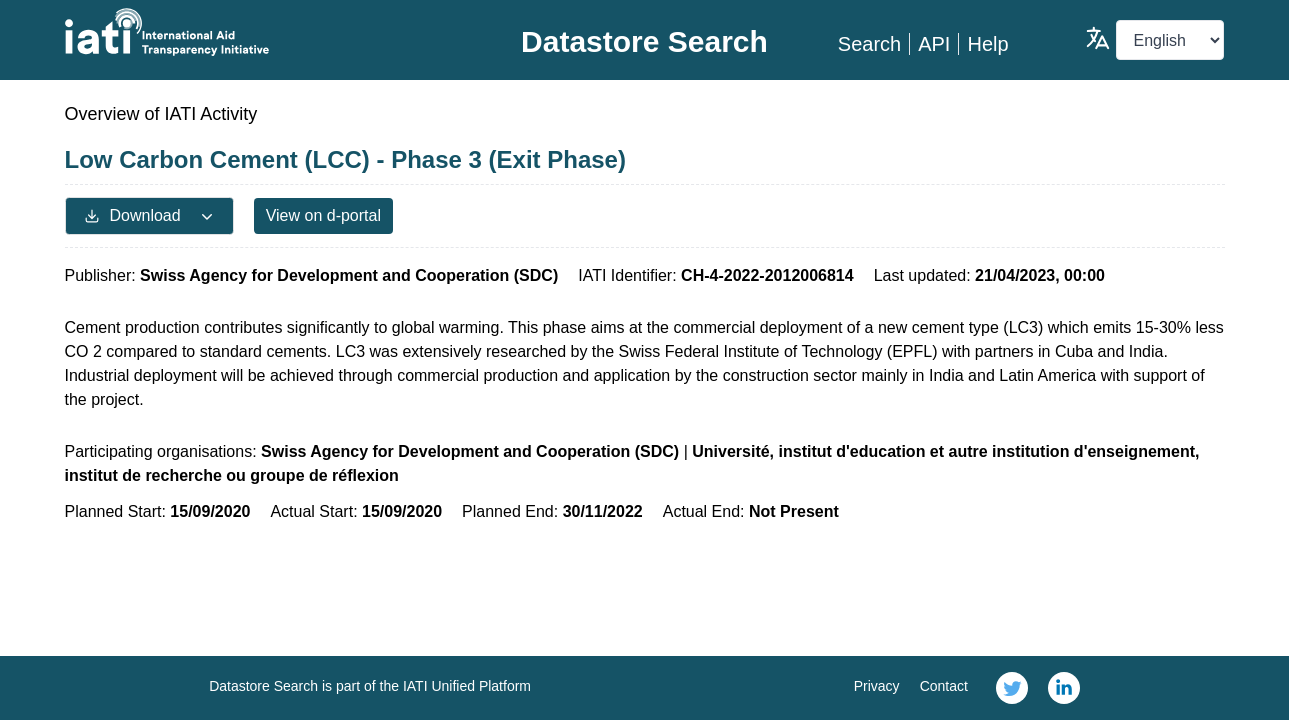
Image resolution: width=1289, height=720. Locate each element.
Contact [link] (944, 686)
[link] (1012, 688)
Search (869, 44)
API (934, 44)
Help (987, 44)
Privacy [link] (877, 686)
